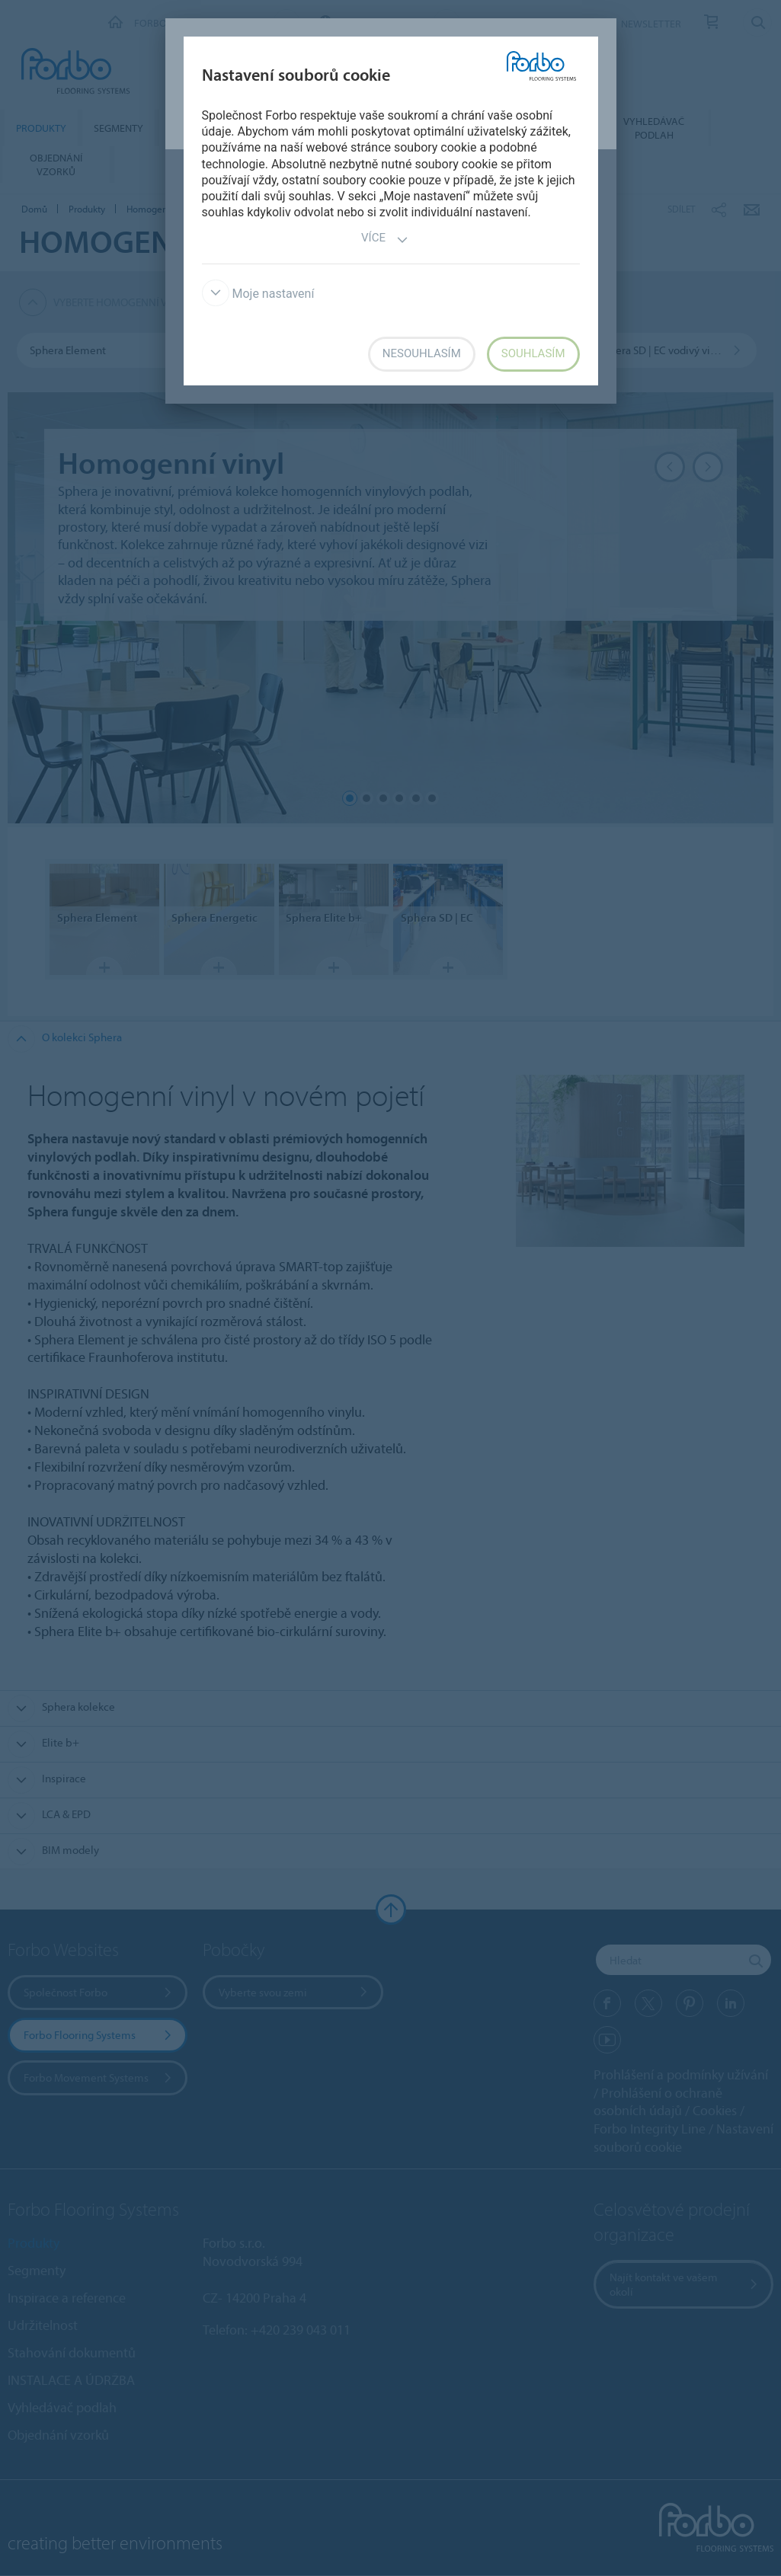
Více (384, 239)
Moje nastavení (258, 293)
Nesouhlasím (421, 353)
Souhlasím (533, 353)
